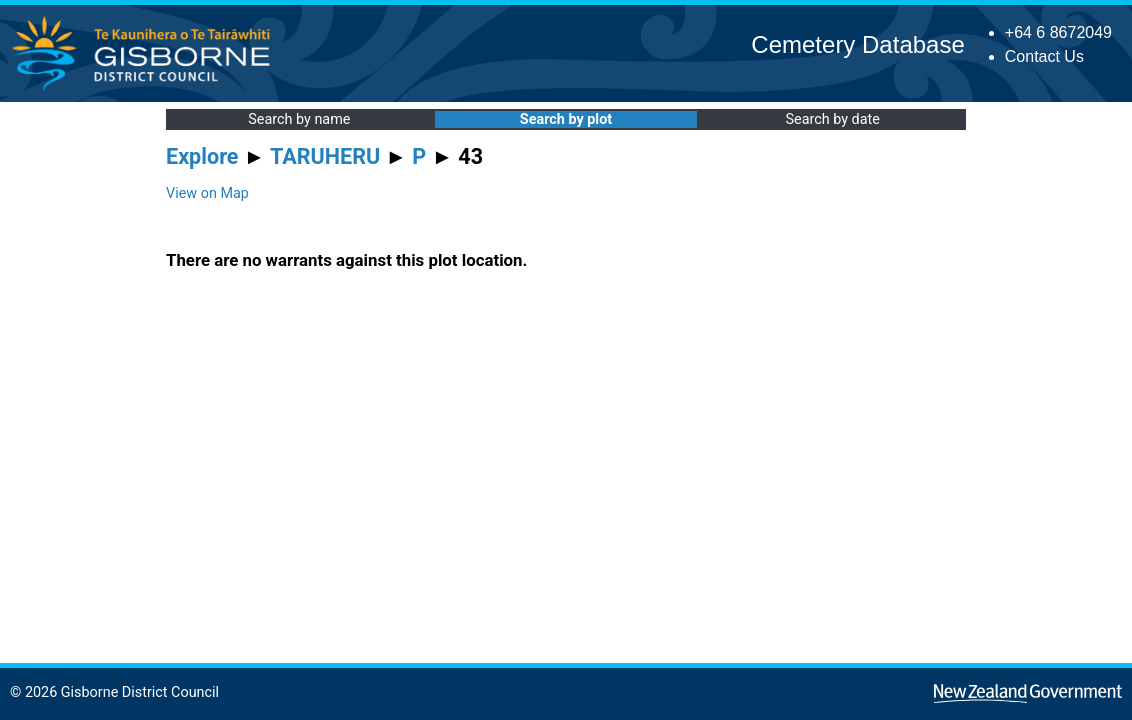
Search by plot (566, 119)
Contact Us (1044, 56)
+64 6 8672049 (1058, 32)
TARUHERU (325, 156)
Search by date (832, 119)
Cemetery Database (857, 44)
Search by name (299, 119)
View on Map (207, 193)
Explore (202, 156)
